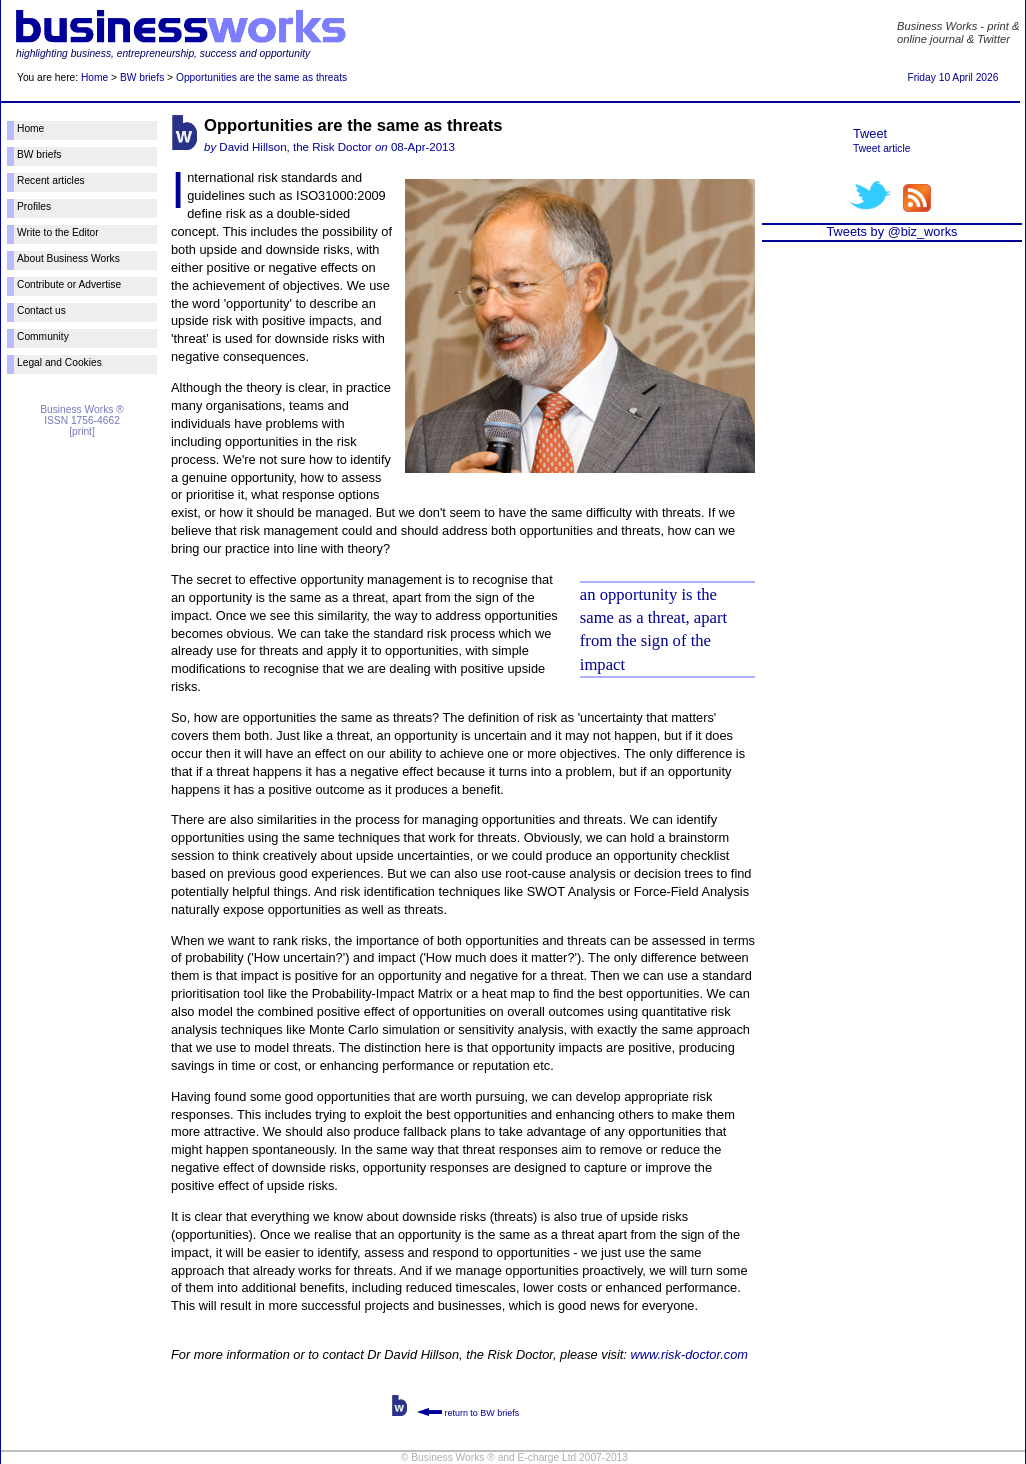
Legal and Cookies (59, 362)
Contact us (41, 310)
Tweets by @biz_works (891, 231)
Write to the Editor (58, 232)
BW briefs (142, 77)
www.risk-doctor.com (689, 1354)
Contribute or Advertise (69, 284)
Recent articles (51, 180)
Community (43, 336)
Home (94, 77)
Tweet (870, 133)
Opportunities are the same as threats (261, 77)
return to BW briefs (468, 1413)
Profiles (34, 206)
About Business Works (68, 258)
